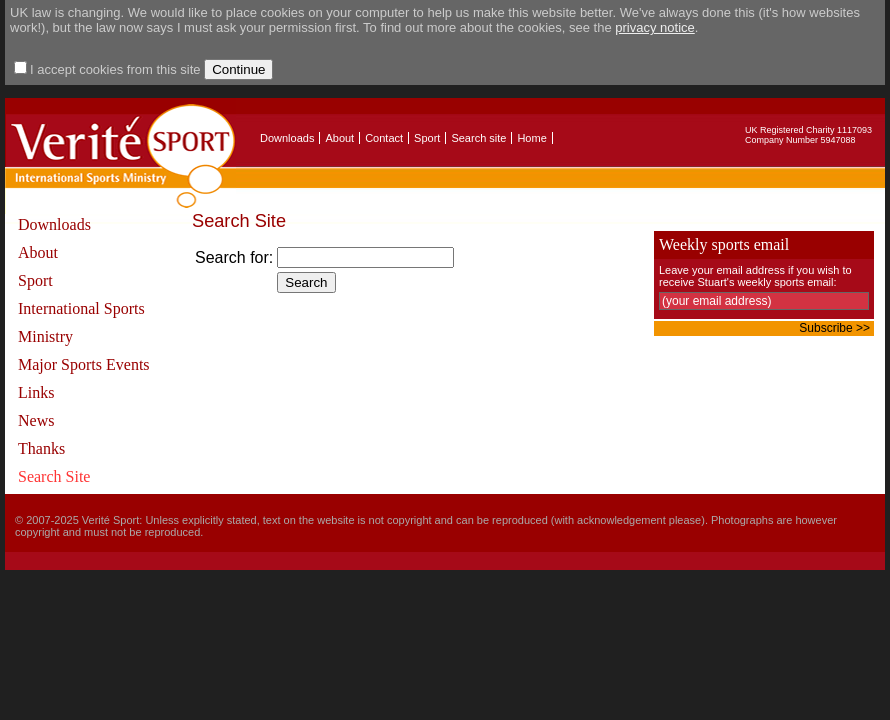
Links (36, 392)
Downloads (287, 138)
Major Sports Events (84, 364)
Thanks (41, 448)
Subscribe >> (834, 328)
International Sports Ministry (81, 322)
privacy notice (654, 27)
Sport (427, 138)
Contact (384, 138)
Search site (478, 138)
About (339, 138)
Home (531, 138)
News (36, 420)
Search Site (54, 476)
